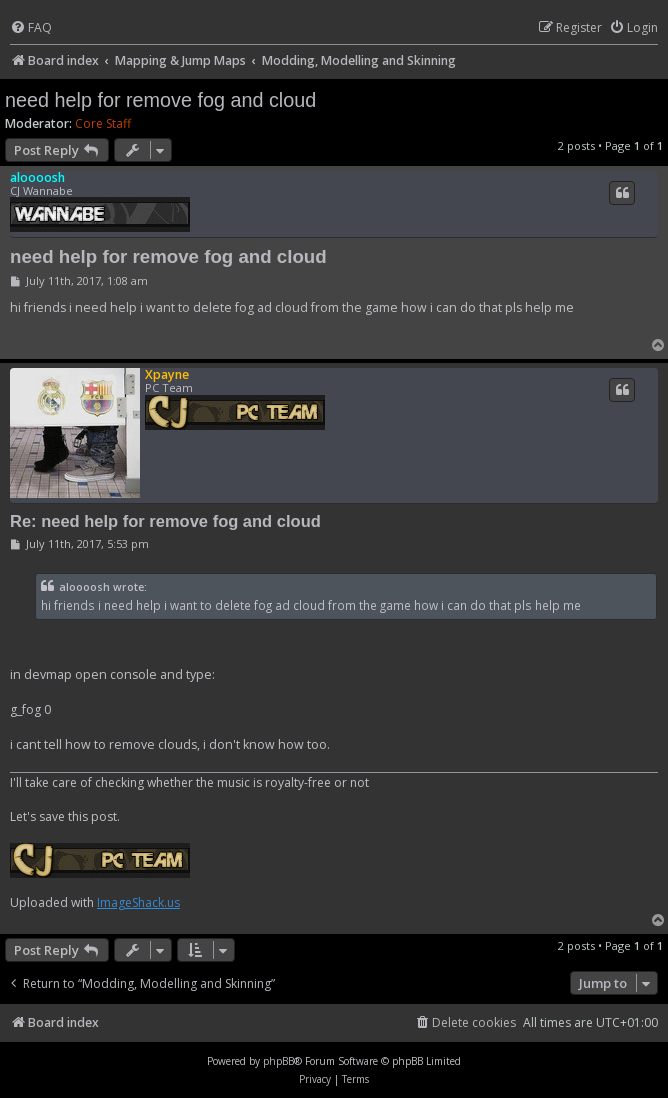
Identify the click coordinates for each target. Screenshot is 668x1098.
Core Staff (103, 124)
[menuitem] (31, 28)
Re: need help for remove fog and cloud (165, 521)
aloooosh (37, 177)
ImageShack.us (138, 903)
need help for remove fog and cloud (160, 100)
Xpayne (167, 374)
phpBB (278, 1061)
